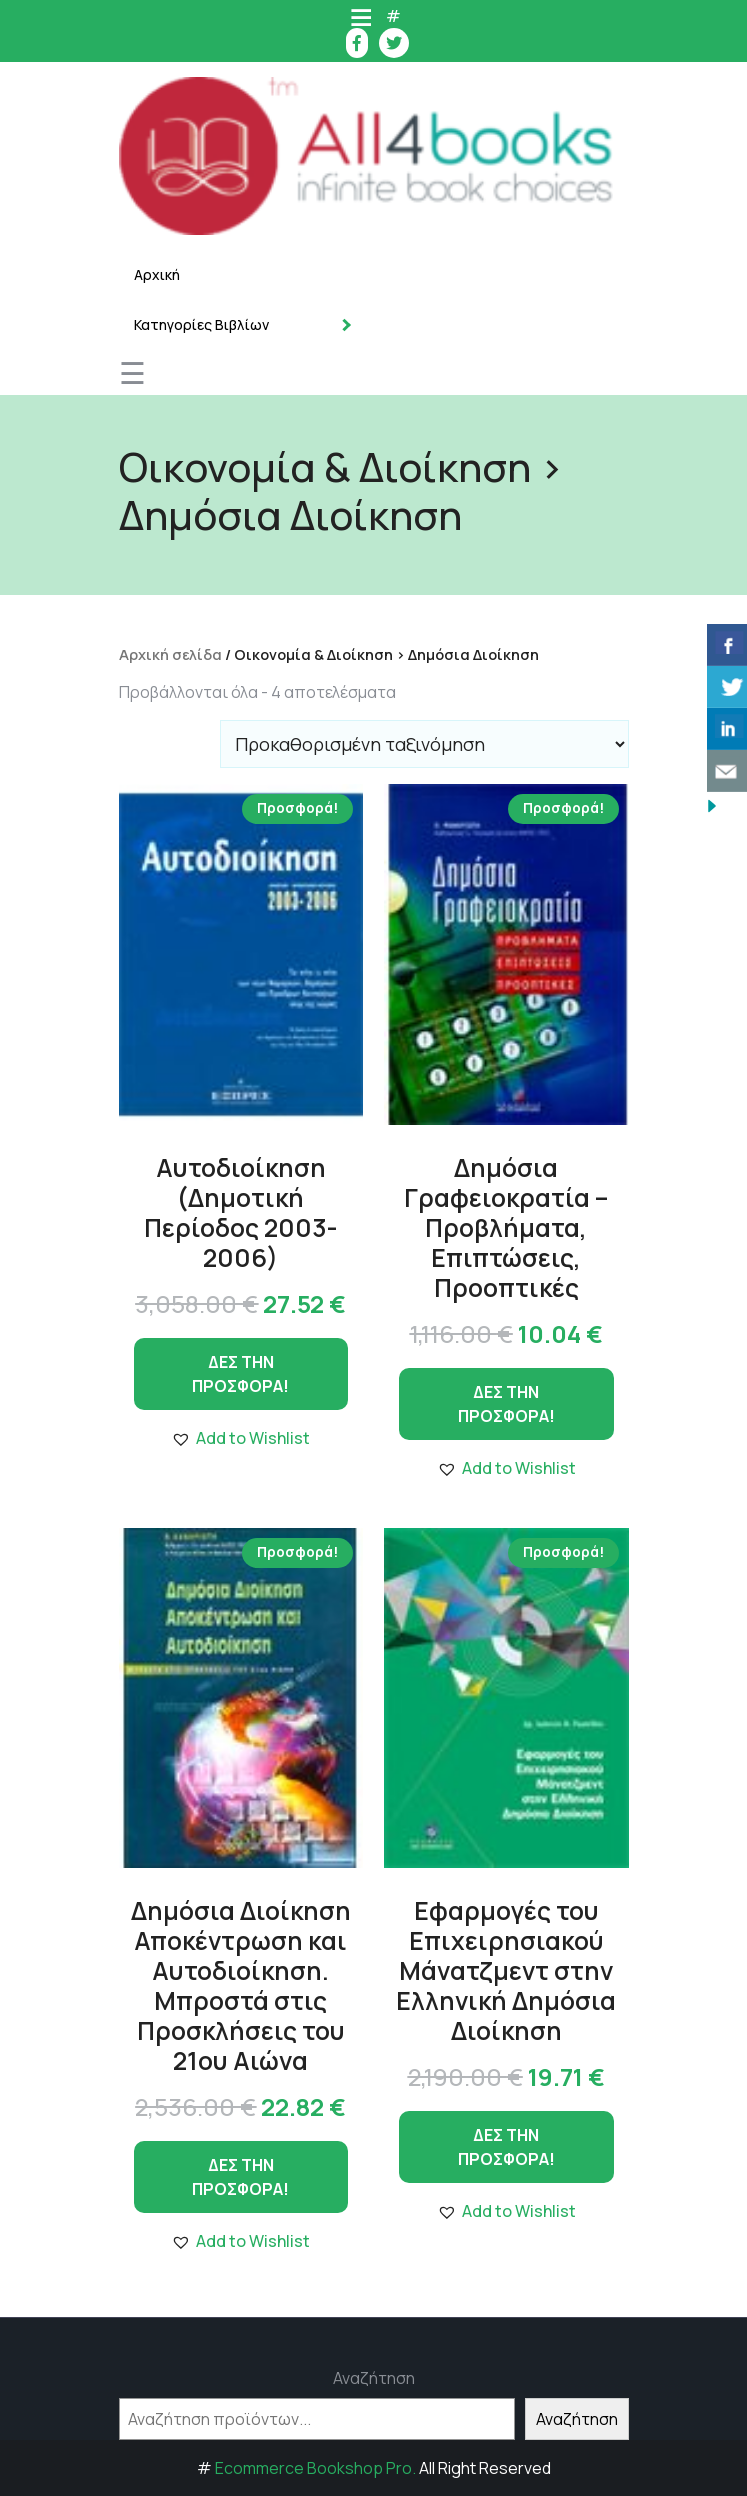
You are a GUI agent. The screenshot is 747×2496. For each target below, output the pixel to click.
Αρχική (157, 274)
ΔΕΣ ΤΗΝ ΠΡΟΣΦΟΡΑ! (240, 1374)
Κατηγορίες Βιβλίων (201, 324)
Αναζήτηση (374, 2378)
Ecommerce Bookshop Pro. (315, 2468)
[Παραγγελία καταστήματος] (424, 744)
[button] (240, 1438)
